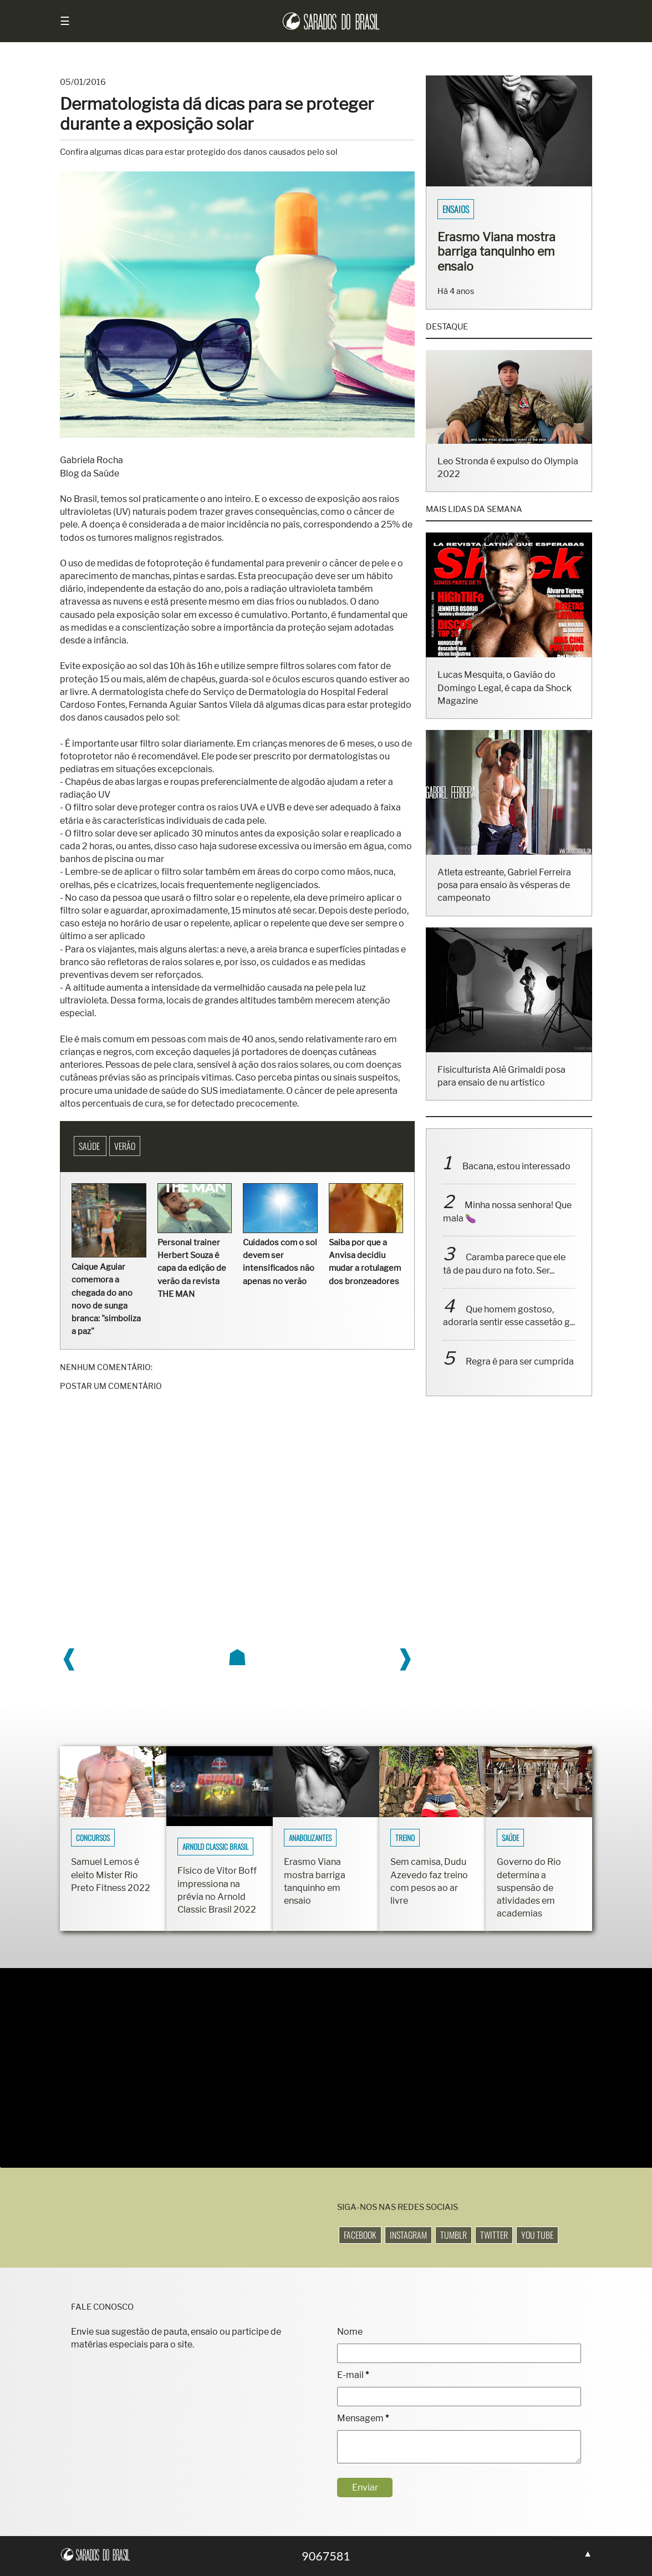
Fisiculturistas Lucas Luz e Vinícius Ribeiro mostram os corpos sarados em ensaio (504, 259)
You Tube (537, 2235)
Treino (405, 1837)
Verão (124, 1146)
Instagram (408, 2235)
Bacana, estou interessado (516, 1180)
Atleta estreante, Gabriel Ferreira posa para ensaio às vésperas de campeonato (504, 899)
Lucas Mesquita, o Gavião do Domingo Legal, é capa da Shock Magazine (504, 702)
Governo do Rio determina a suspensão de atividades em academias (529, 1888)
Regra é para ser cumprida (520, 1376)
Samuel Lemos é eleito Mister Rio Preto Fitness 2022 (110, 1875)
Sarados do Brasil (474, 209)
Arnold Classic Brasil (215, 1846)
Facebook (360, 2235)
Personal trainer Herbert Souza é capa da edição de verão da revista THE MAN (191, 1268)
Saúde (90, 1146)
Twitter (494, 2235)
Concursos (93, 1837)
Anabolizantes (310, 1837)
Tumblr (453, 2235)
